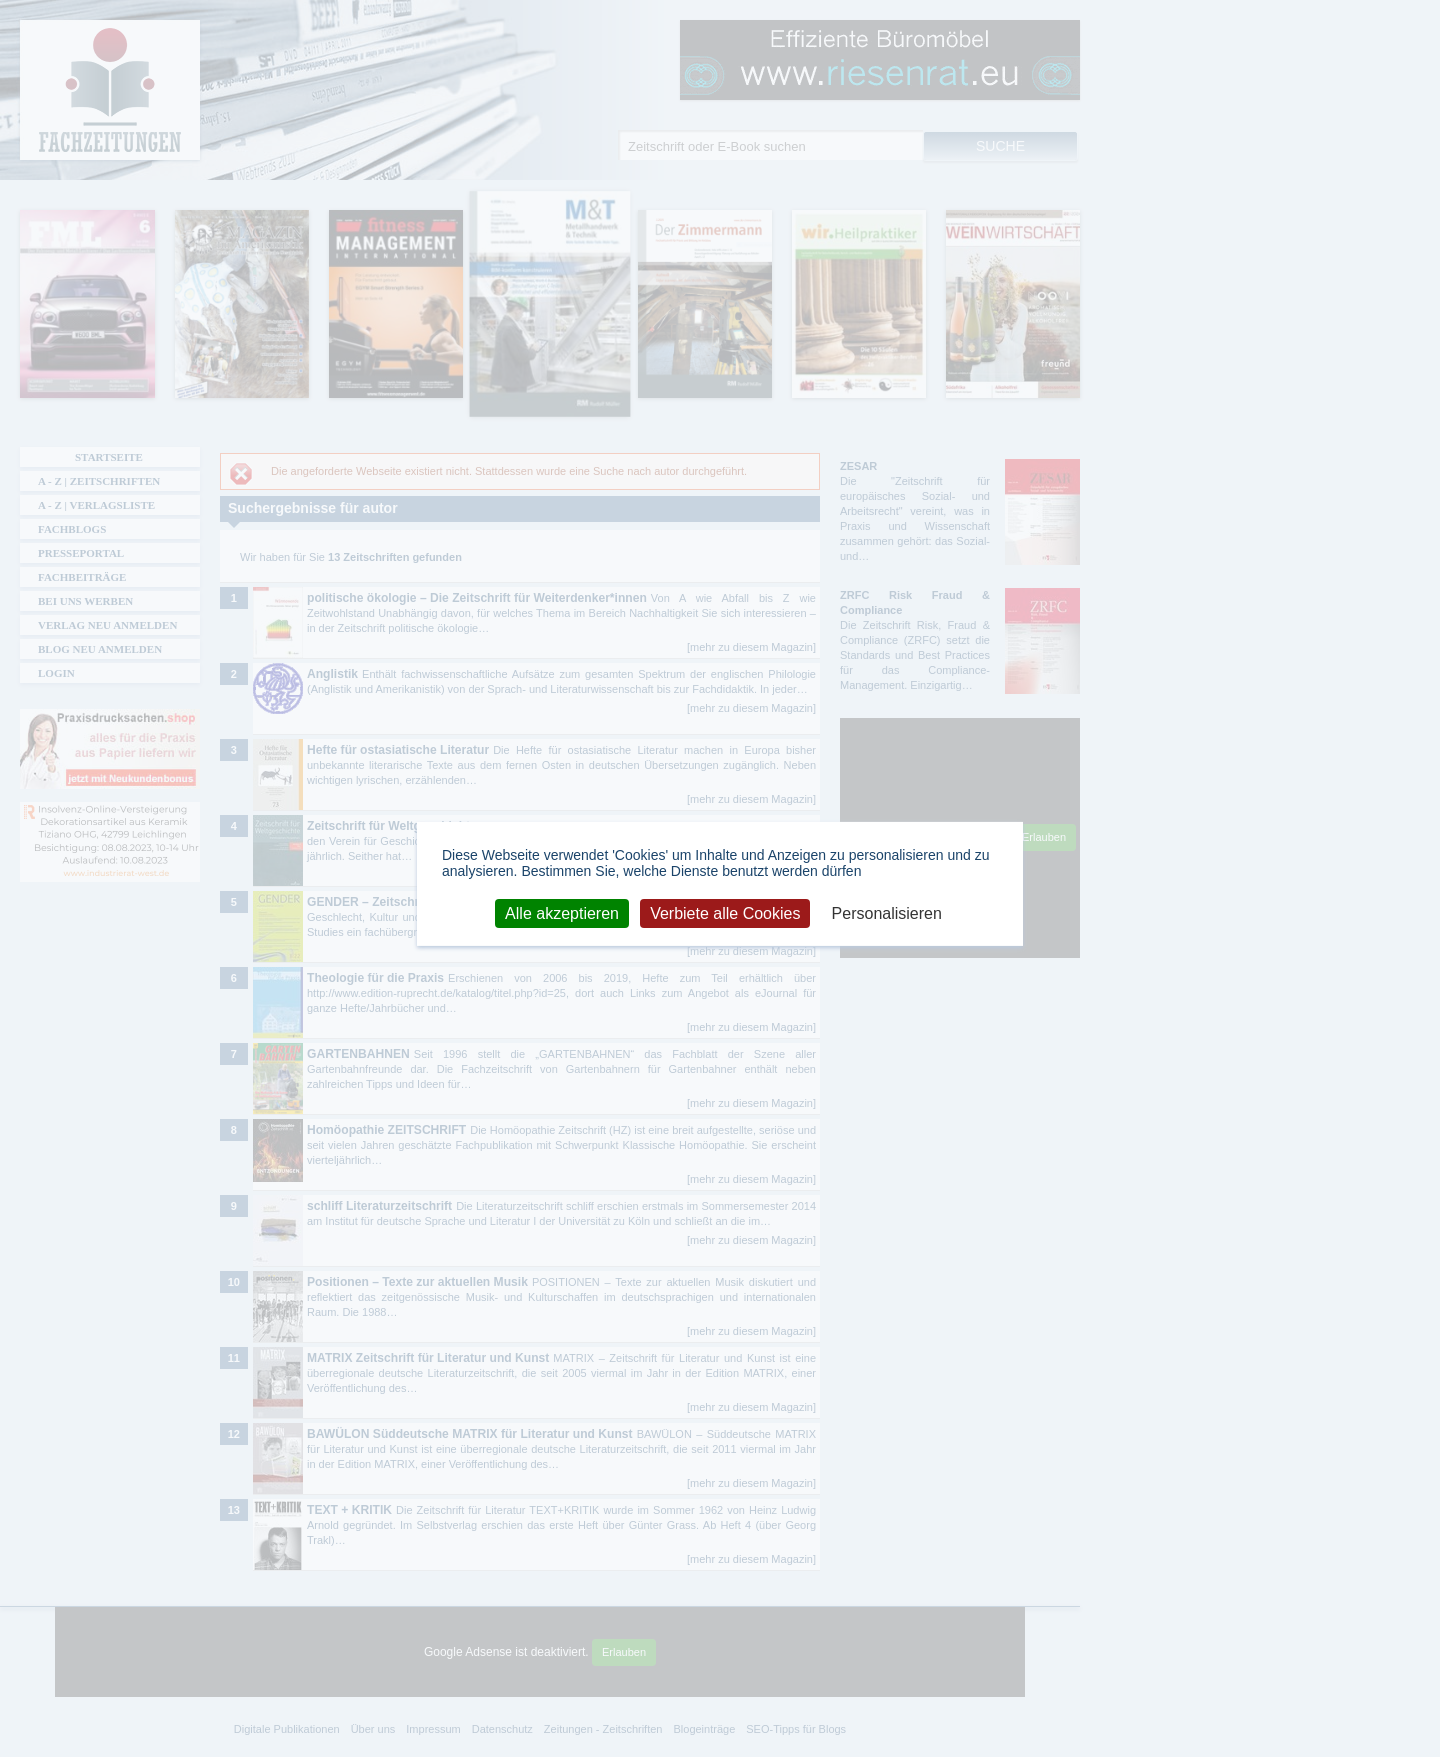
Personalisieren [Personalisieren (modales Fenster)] (887, 912)
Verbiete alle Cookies (725, 912)
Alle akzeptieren (562, 912)
